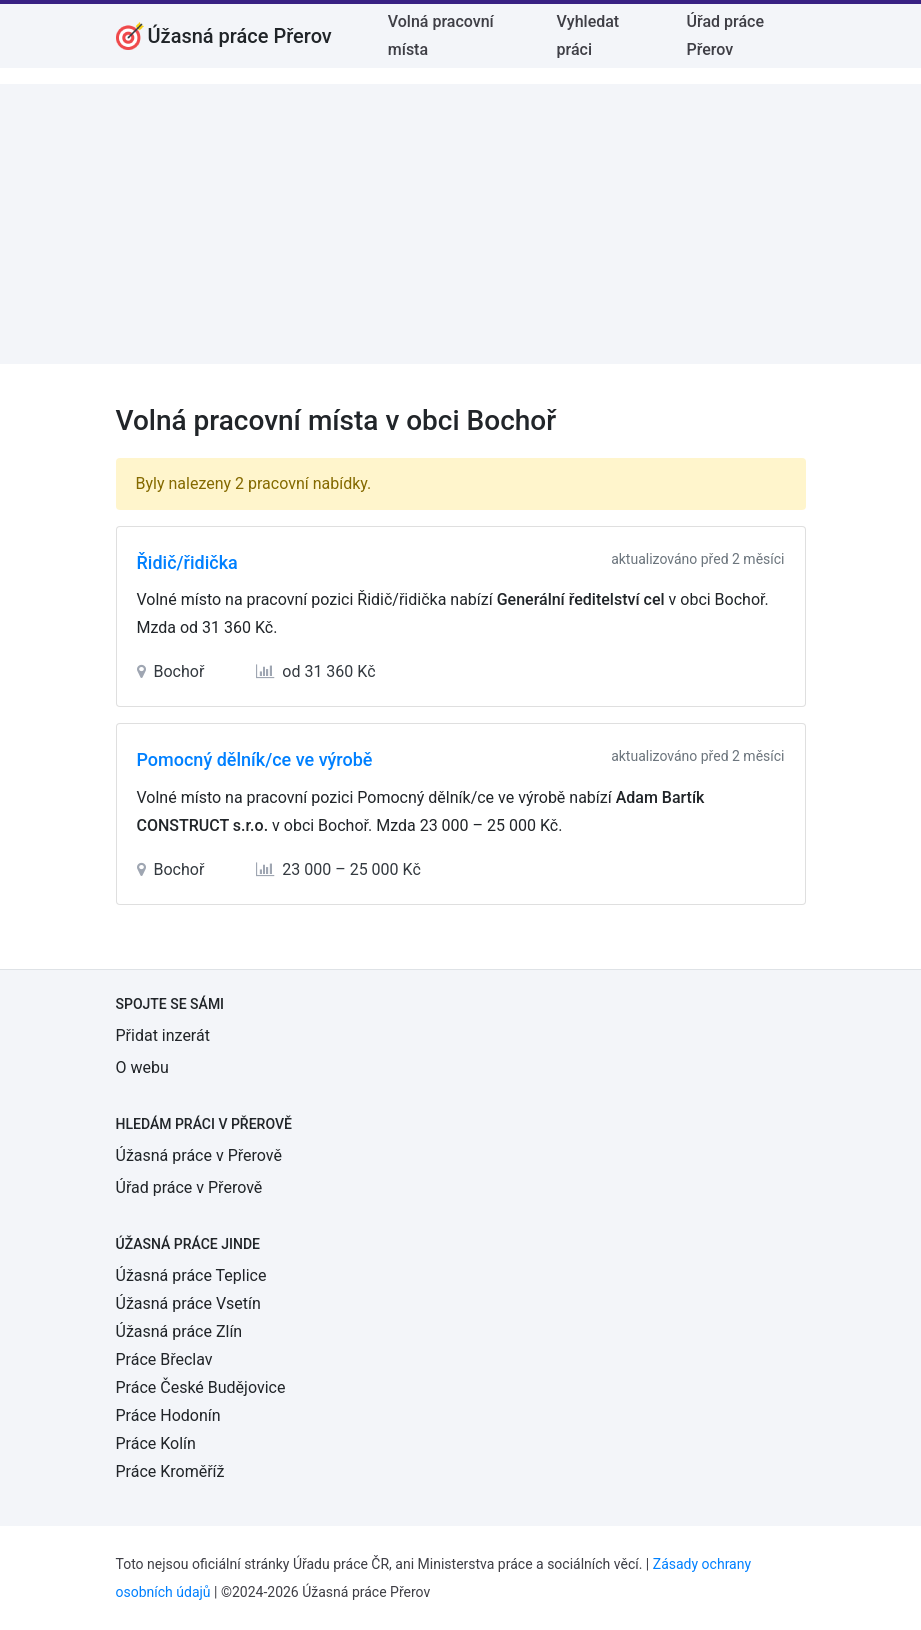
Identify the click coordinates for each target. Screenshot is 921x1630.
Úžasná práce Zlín (179, 1331)
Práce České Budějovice (201, 1387)
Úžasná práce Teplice (191, 1275)
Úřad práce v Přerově (189, 1187)
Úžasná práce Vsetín (188, 1303)
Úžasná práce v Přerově (199, 1155)
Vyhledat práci (588, 35)
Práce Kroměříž (170, 1471)
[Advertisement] (460, 224)
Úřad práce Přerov (725, 35)
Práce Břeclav (164, 1359)
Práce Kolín (156, 1443)
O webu (142, 1067)
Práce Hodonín (168, 1415)
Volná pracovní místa (441, 35)
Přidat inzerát (163, 1035)
